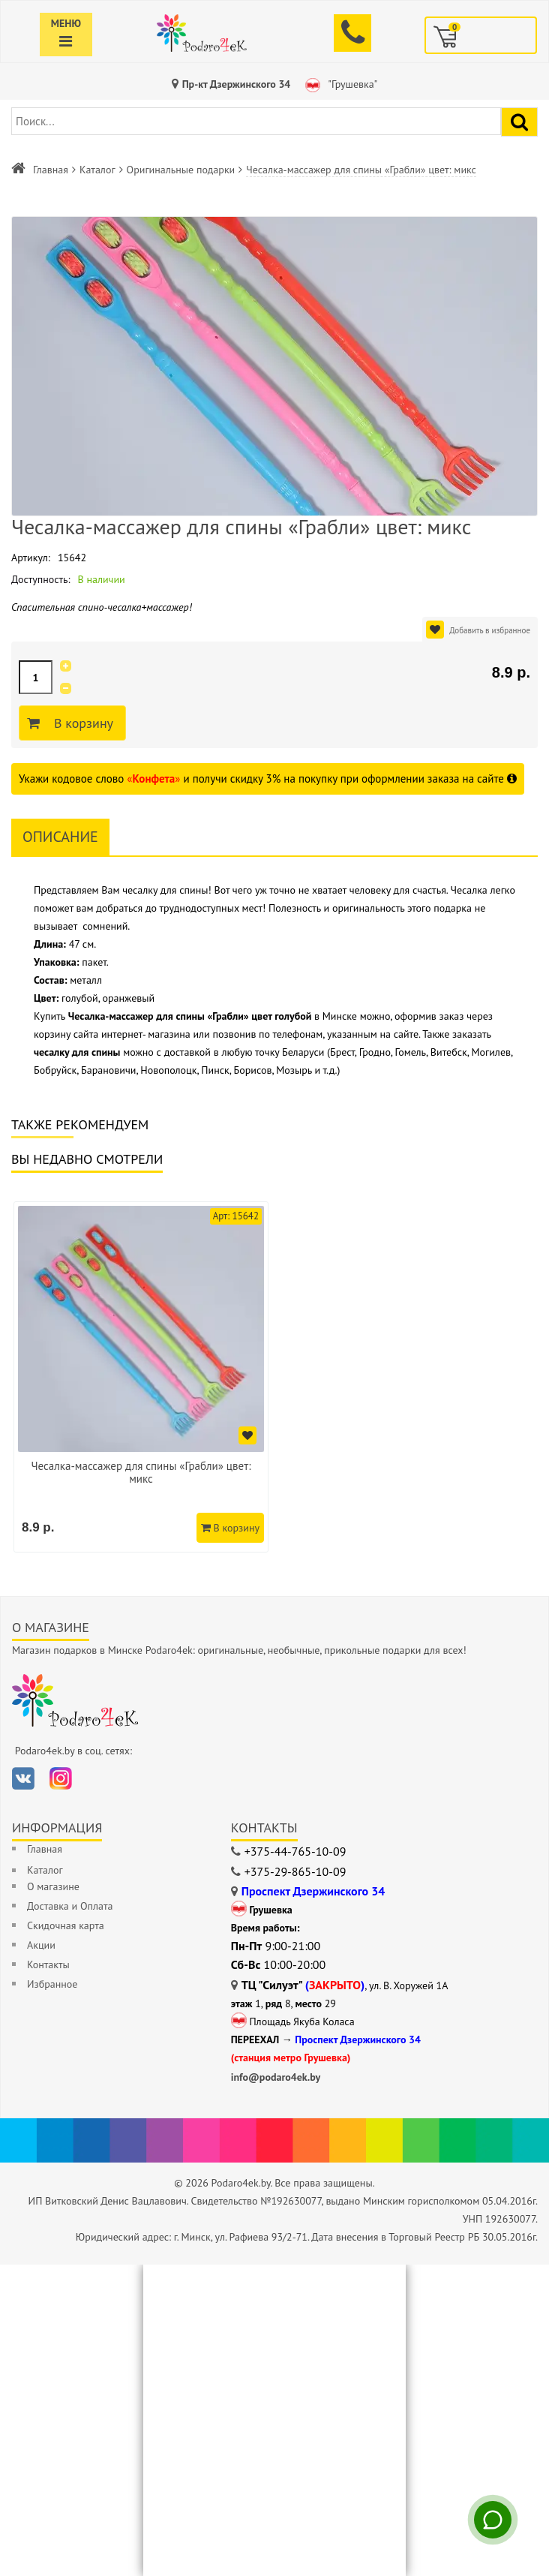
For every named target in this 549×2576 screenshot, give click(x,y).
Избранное (52, 1984)
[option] (141, 1377)
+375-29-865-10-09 (295, 1871)
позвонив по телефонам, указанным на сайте (316, 1034)
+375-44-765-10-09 (295, 1851)
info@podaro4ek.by (276, 2077)
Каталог (98, 169)
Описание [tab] (60, 836)
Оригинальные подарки (181, 169)
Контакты (48, 1964)
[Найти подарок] (519, 122)
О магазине (53, 1886)
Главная (50, 169)
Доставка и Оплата (69, 1906)
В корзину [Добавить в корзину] (81, 723)
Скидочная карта (65, 1925)
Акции (41, 1945)
